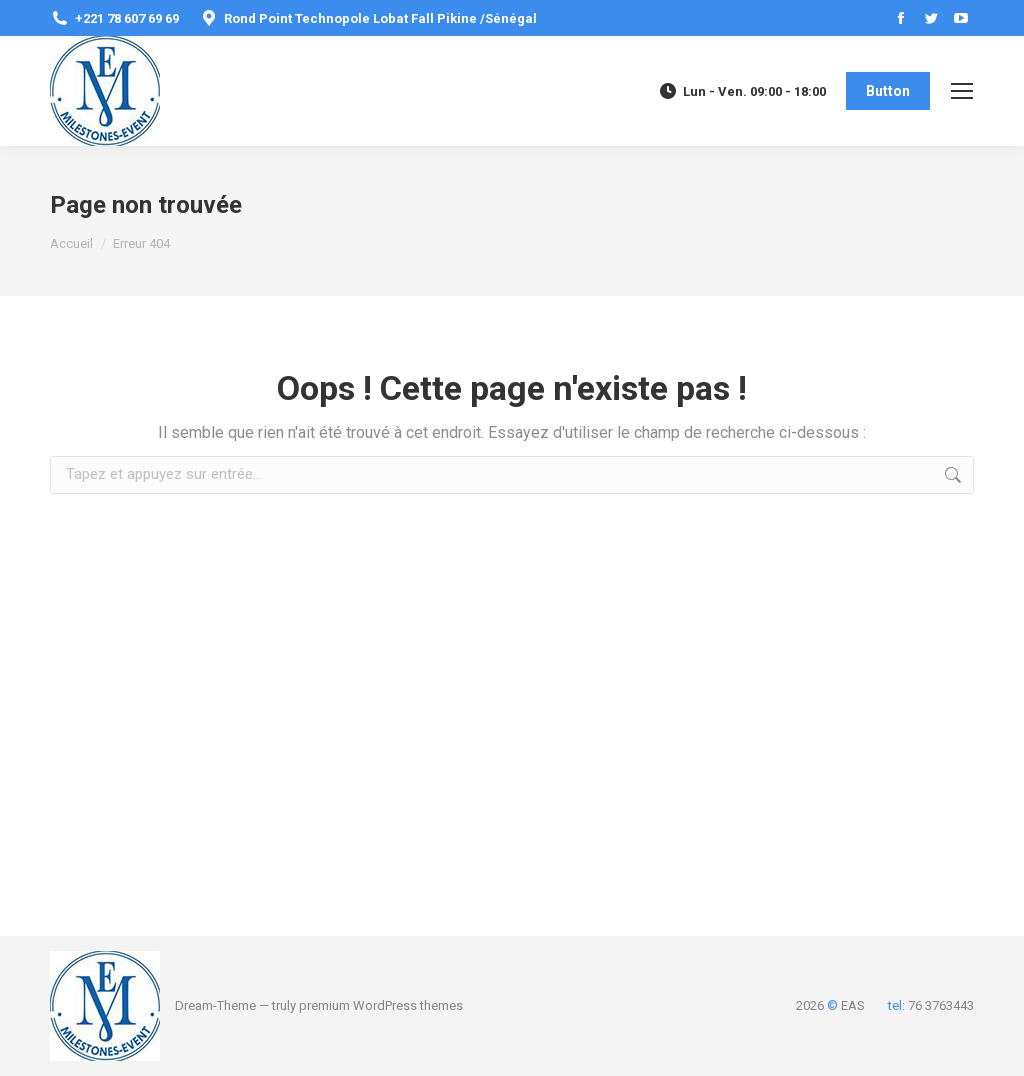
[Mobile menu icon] (962, 91)
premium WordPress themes (381, 1005)
